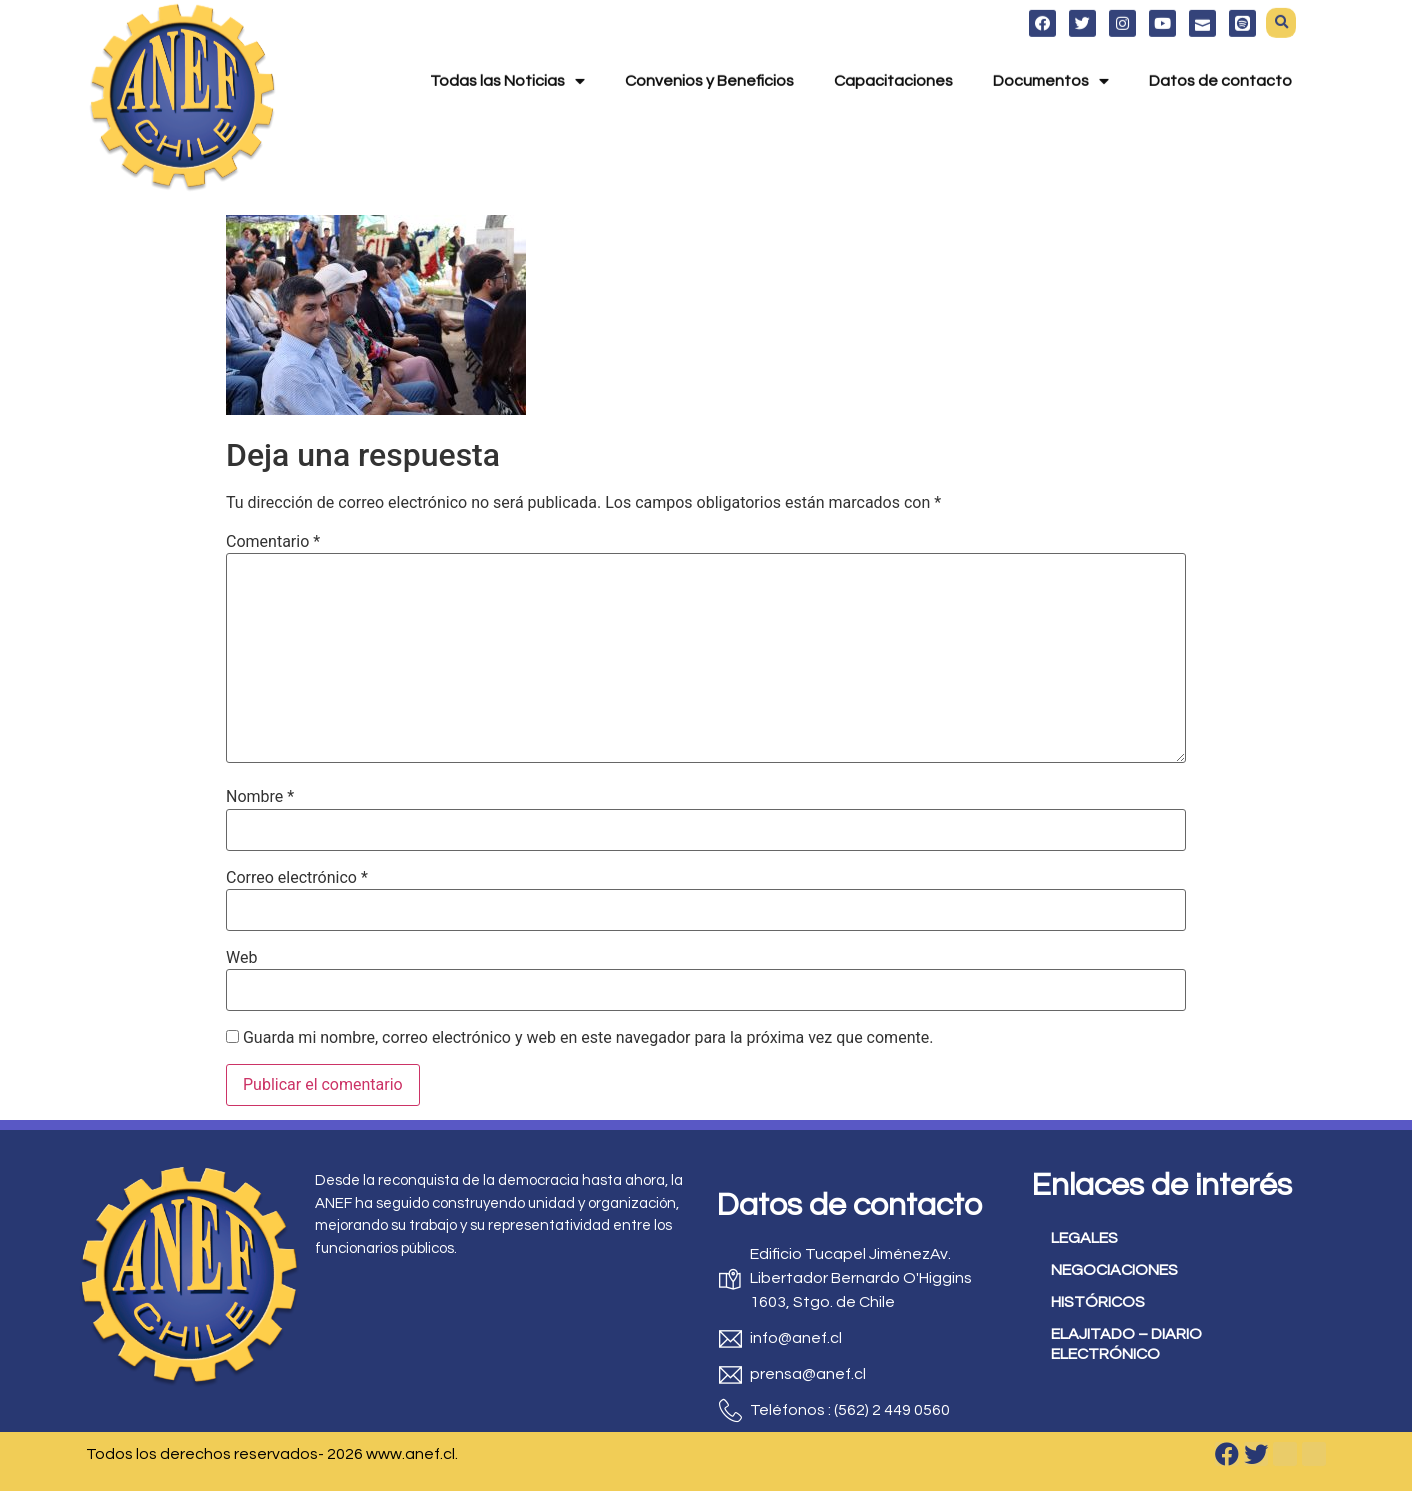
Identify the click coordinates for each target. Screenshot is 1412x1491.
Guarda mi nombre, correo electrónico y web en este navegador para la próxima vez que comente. (588, 1038)
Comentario (273, 542)
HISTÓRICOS (1098, 1302)
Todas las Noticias (507, 52)
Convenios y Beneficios (709, 52)
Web (241, 958)
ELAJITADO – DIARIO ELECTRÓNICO (1126, 1344)
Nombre (260, 797)
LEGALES (1084, 1238)
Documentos (1051, 52)
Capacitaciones (893, 52)
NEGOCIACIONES (1114, 1270)
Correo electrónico (297, 878)
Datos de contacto (1220, 52)
